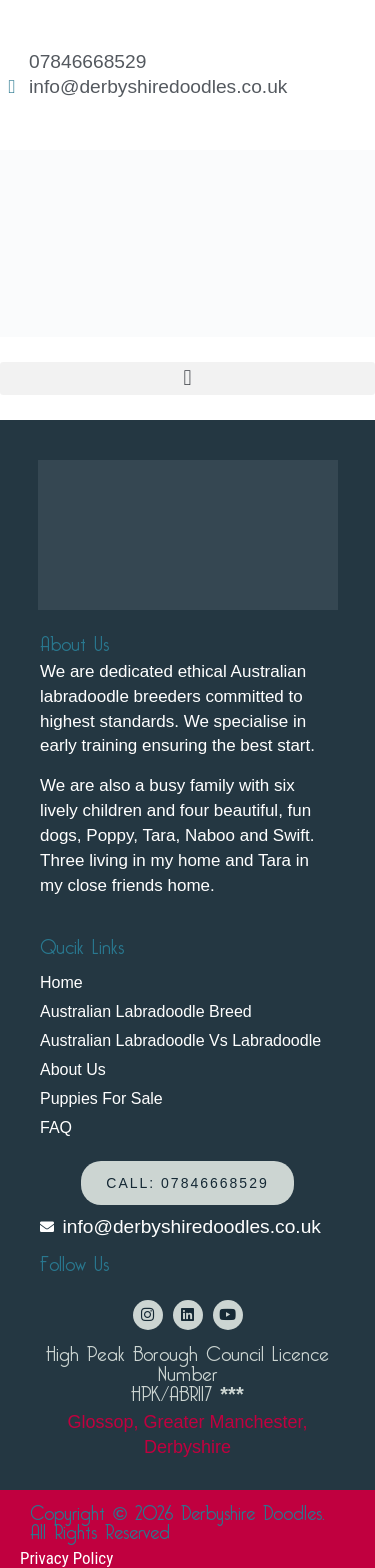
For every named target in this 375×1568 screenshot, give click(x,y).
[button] (187, 378)
